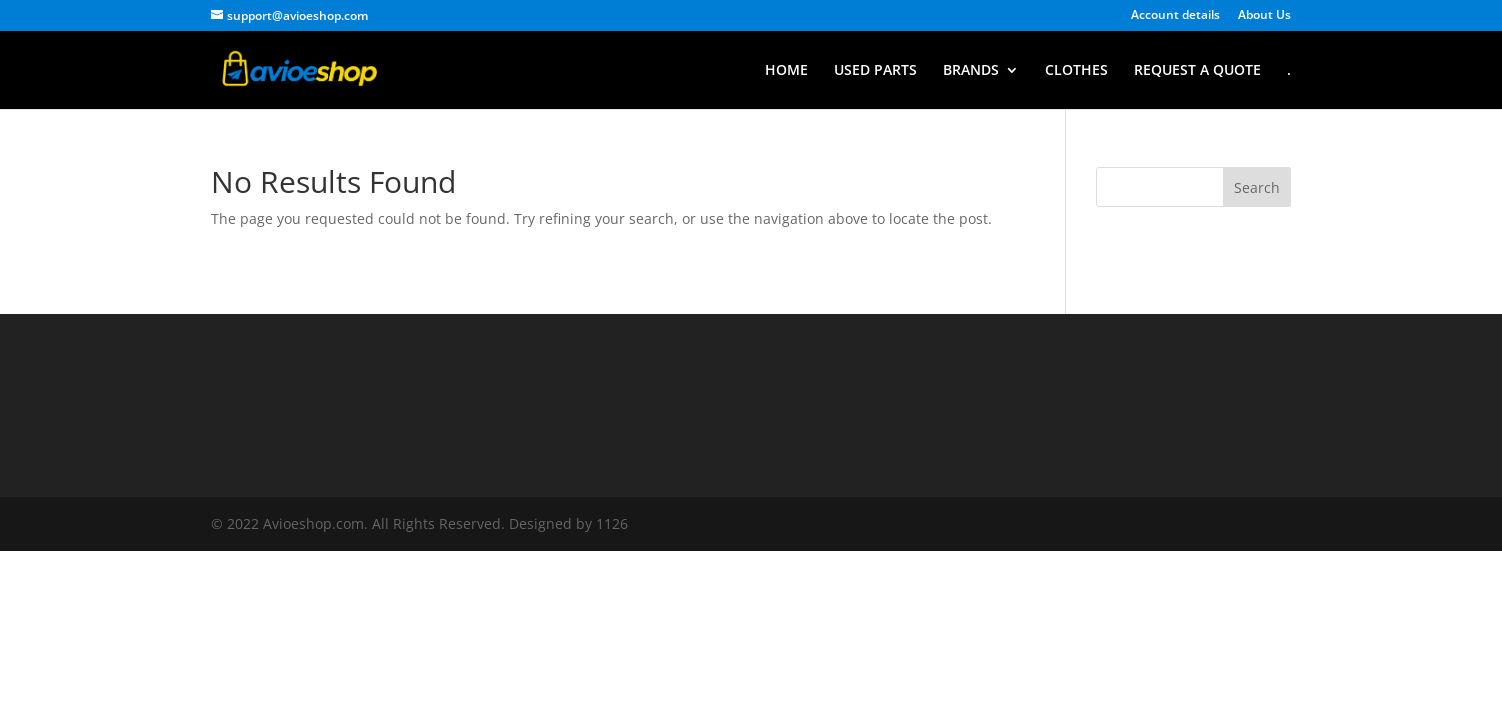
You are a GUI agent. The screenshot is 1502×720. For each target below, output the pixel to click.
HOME (786, 71)
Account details (1175, 16)
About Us (1264, 16)
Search (1257, 187)
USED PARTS (875, 71)
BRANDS (971, 71)
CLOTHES (1076, 71)
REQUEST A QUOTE (1197, 71)
